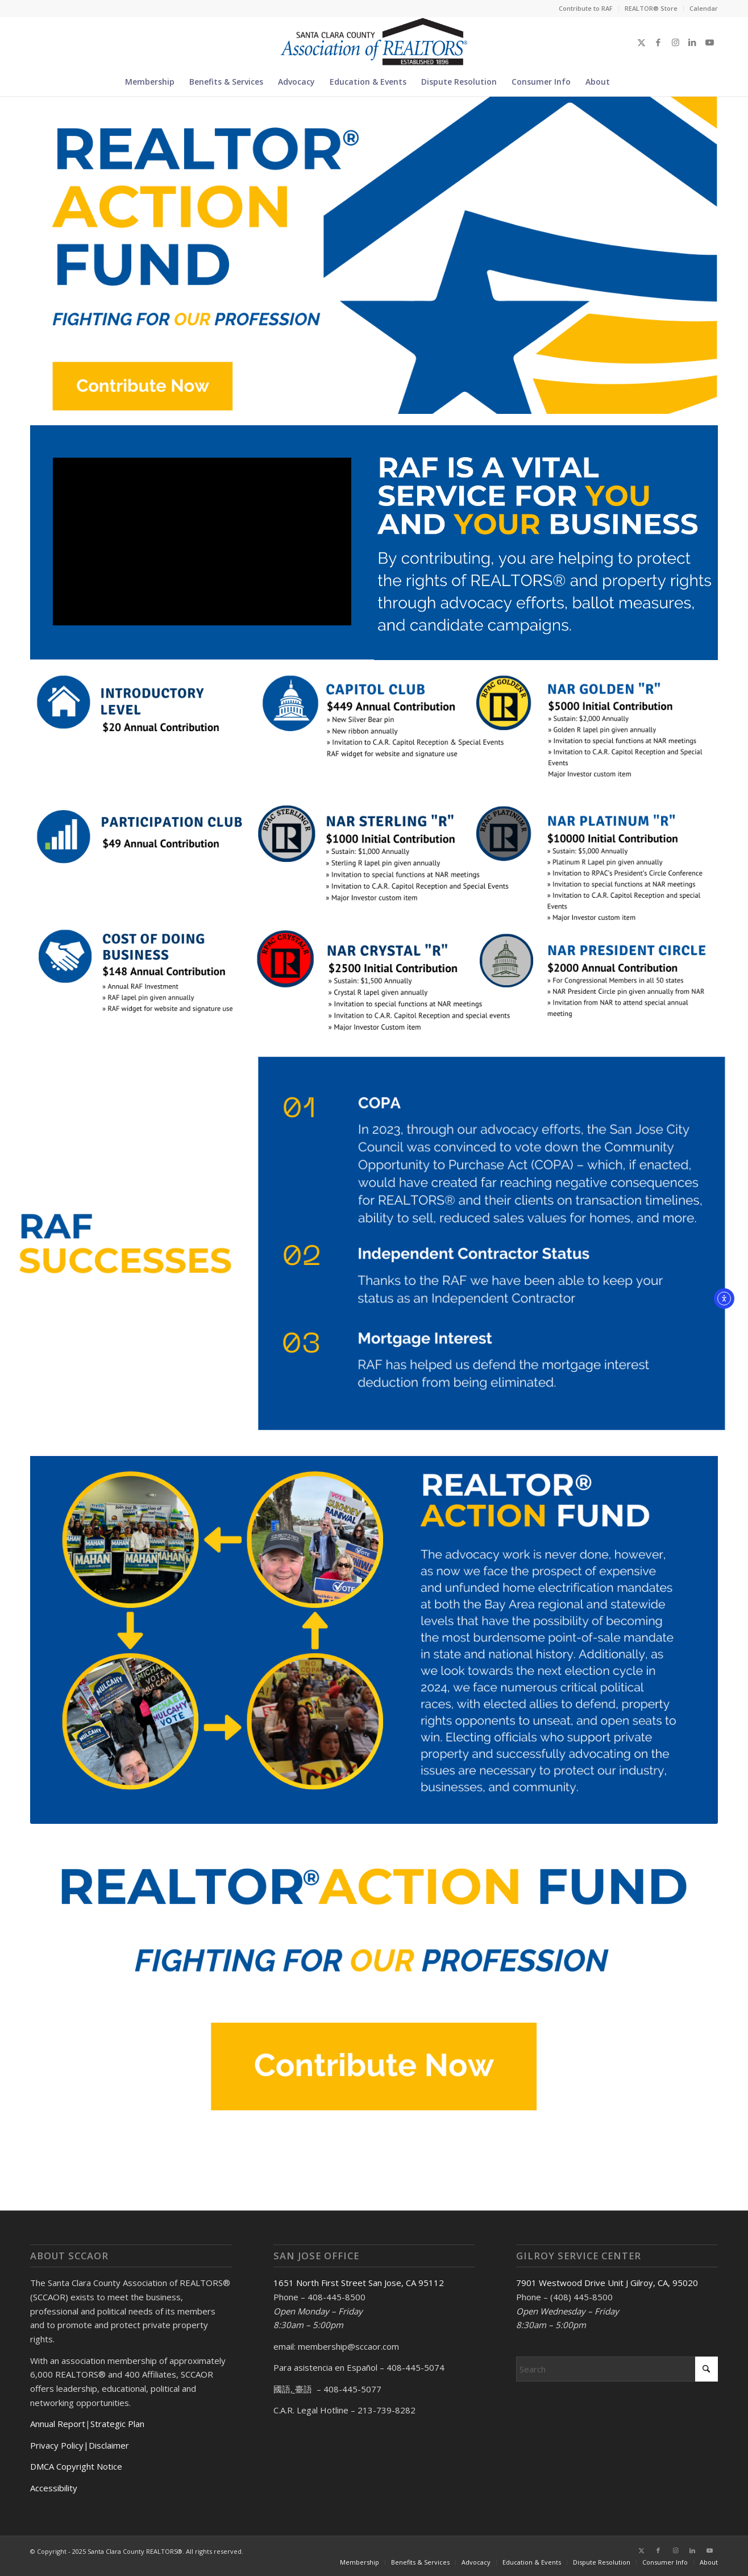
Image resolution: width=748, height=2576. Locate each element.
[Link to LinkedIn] (692, 42)
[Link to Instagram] (675, 42)
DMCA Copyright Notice (76, 2466)
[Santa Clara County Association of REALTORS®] (373, 42)
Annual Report (57, 2423)
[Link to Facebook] (658, 42)
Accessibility (53, 2488)
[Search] (624, 82)
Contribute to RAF (586, 8)
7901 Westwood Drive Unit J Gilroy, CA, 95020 (607, 2282)
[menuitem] (586, 8)
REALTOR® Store (651, 8)
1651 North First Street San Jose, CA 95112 (358, 2282)
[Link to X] (641, 42)
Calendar (703, 8)
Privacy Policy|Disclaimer (79, 2445)
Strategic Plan (117, 2423)
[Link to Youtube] (709, 42)
